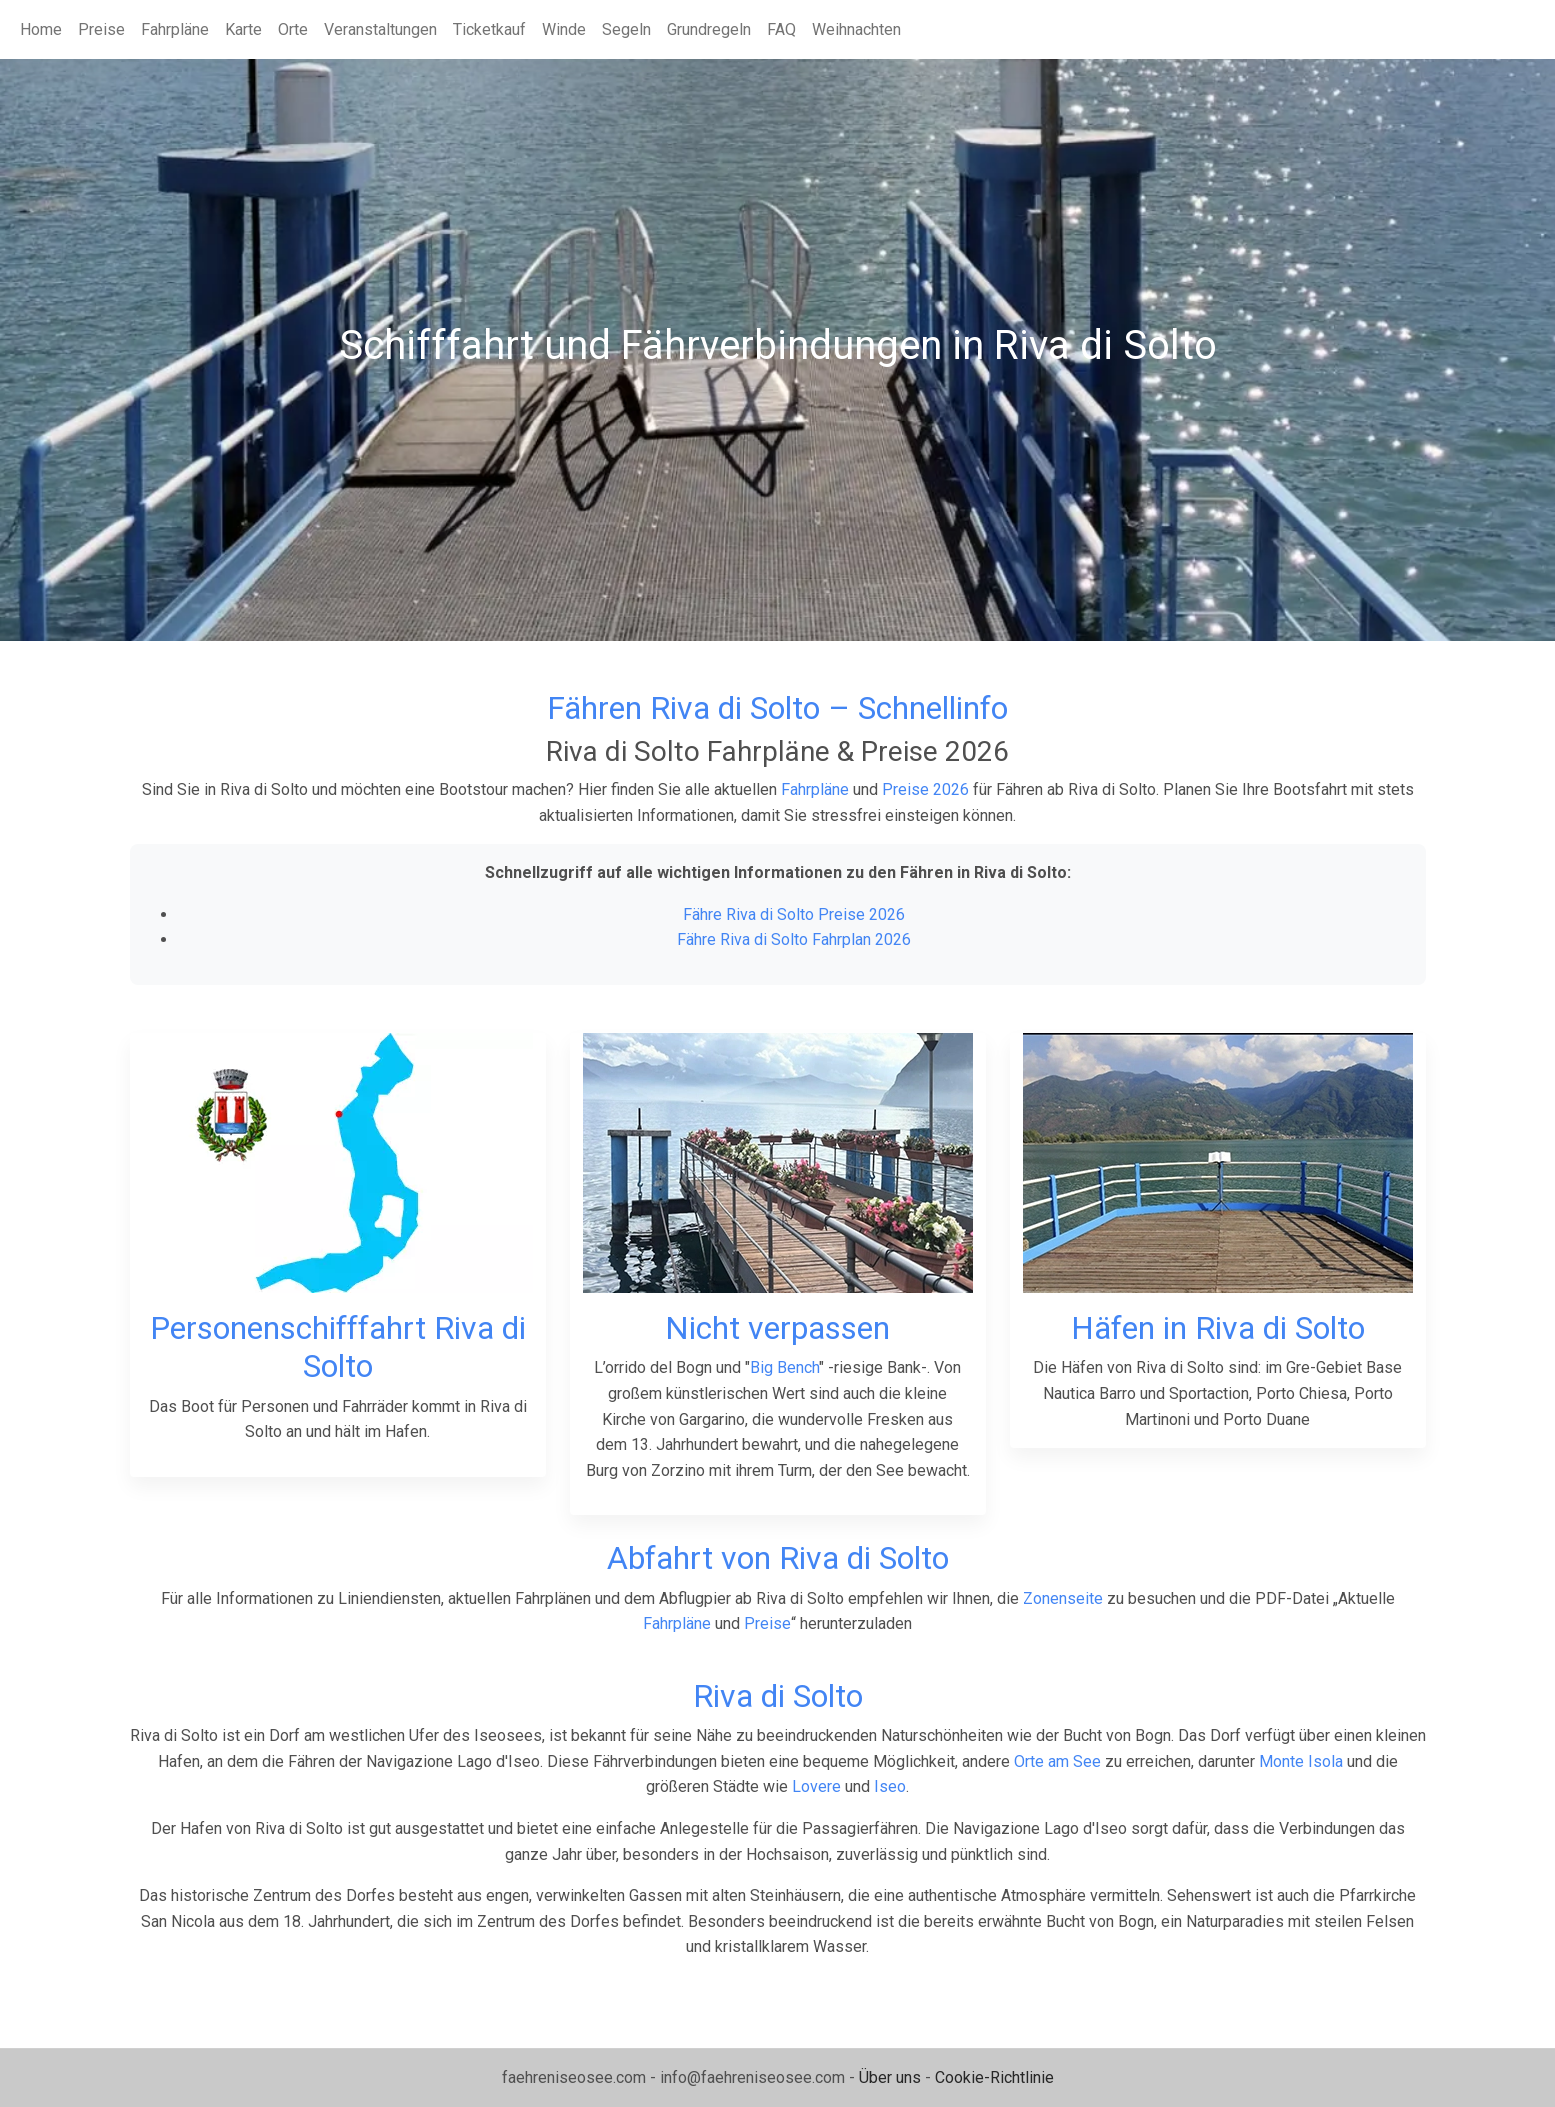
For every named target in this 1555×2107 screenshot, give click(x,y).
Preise (101, 29)
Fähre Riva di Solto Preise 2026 (794, 914)
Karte (243, 29)
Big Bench (784, 1367)
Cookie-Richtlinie (994, 2077)
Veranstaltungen (380, 29)
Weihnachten (856, 29)
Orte (293, 29)
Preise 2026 (925, 789)
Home (41, 29)
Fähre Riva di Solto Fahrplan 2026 (794, 939)
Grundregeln (709, 29)
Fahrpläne (175, 29)
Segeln (626, 29)
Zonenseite (1063, 1598)
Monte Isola (1301, 1761)
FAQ (781, 29)
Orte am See (1057, 1761)
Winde (564, 29)
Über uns (890, 2077)
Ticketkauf (489, 29)
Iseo (890, 1786)
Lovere (816, 1786)
